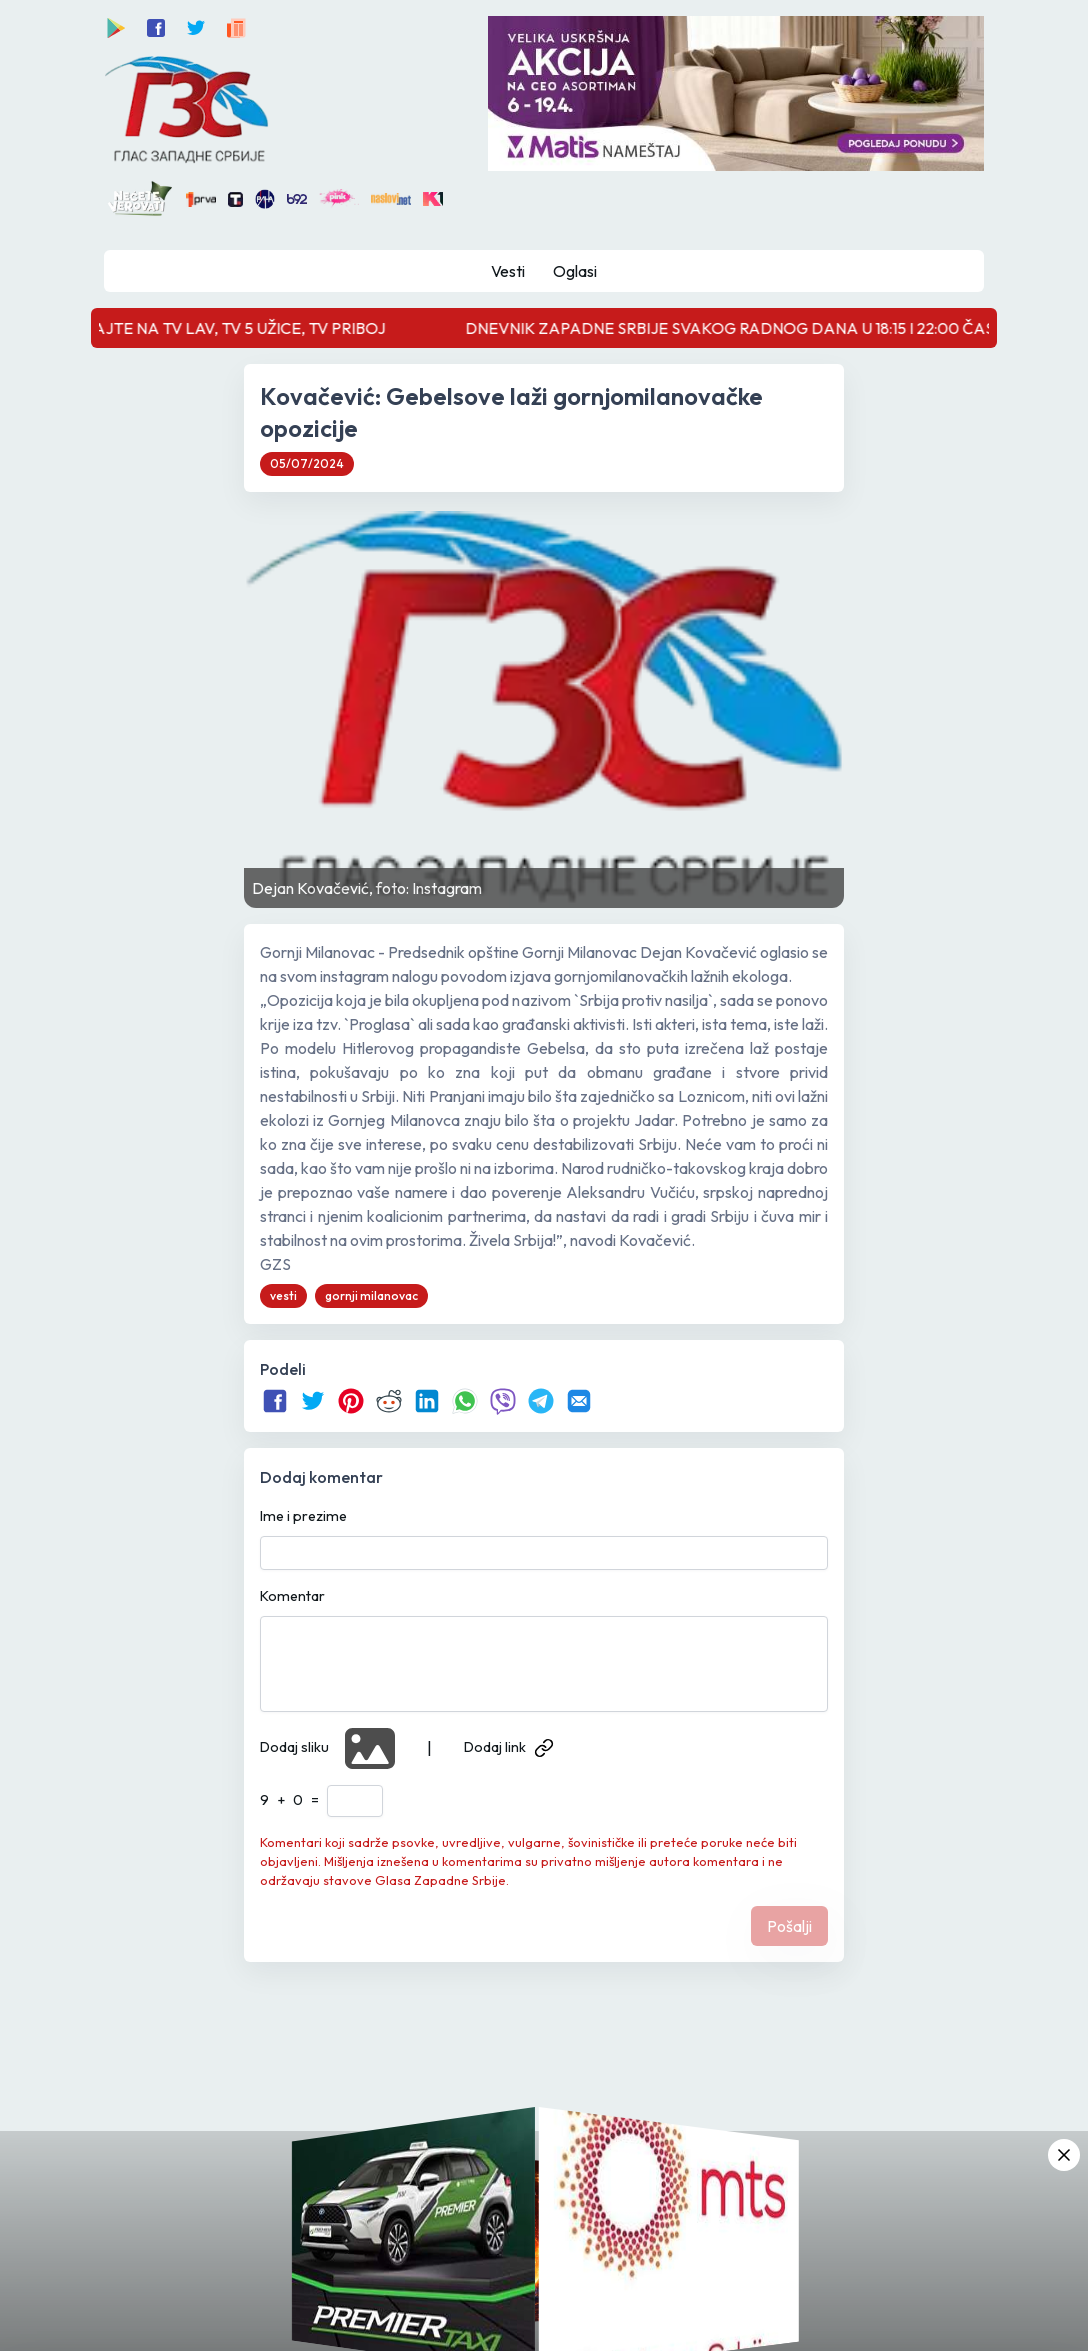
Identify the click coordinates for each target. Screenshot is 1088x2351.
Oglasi (575, 271)
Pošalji (789, 1926)
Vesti (508, 271)
